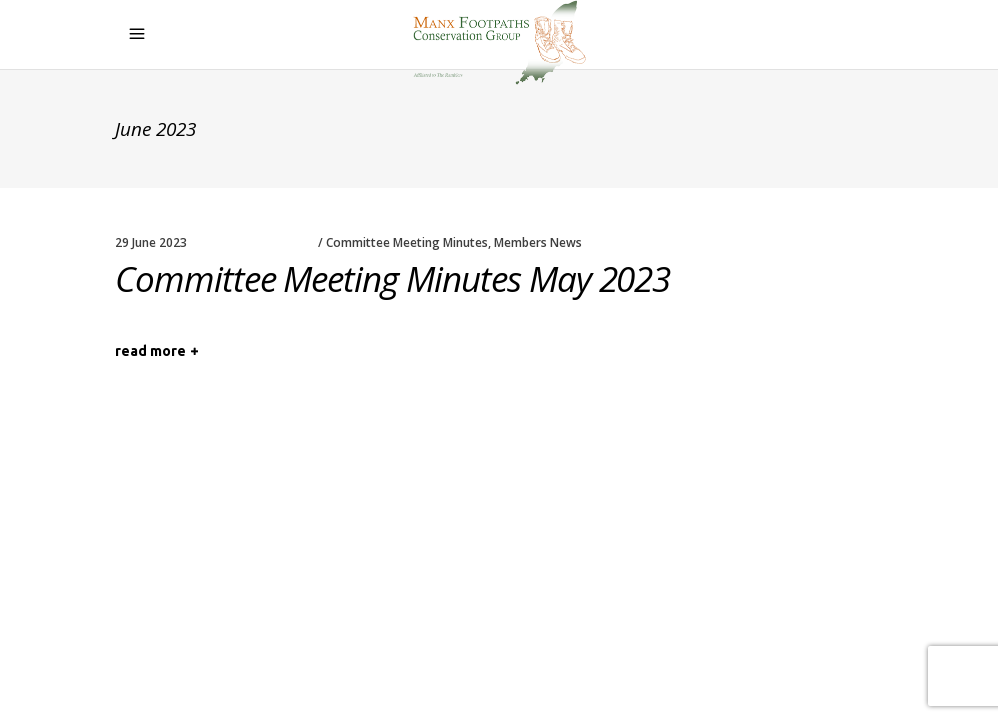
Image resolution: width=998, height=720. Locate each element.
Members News (538, 242)
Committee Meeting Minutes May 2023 (392, 278)
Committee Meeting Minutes (407, 242)
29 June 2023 (151, 242)
